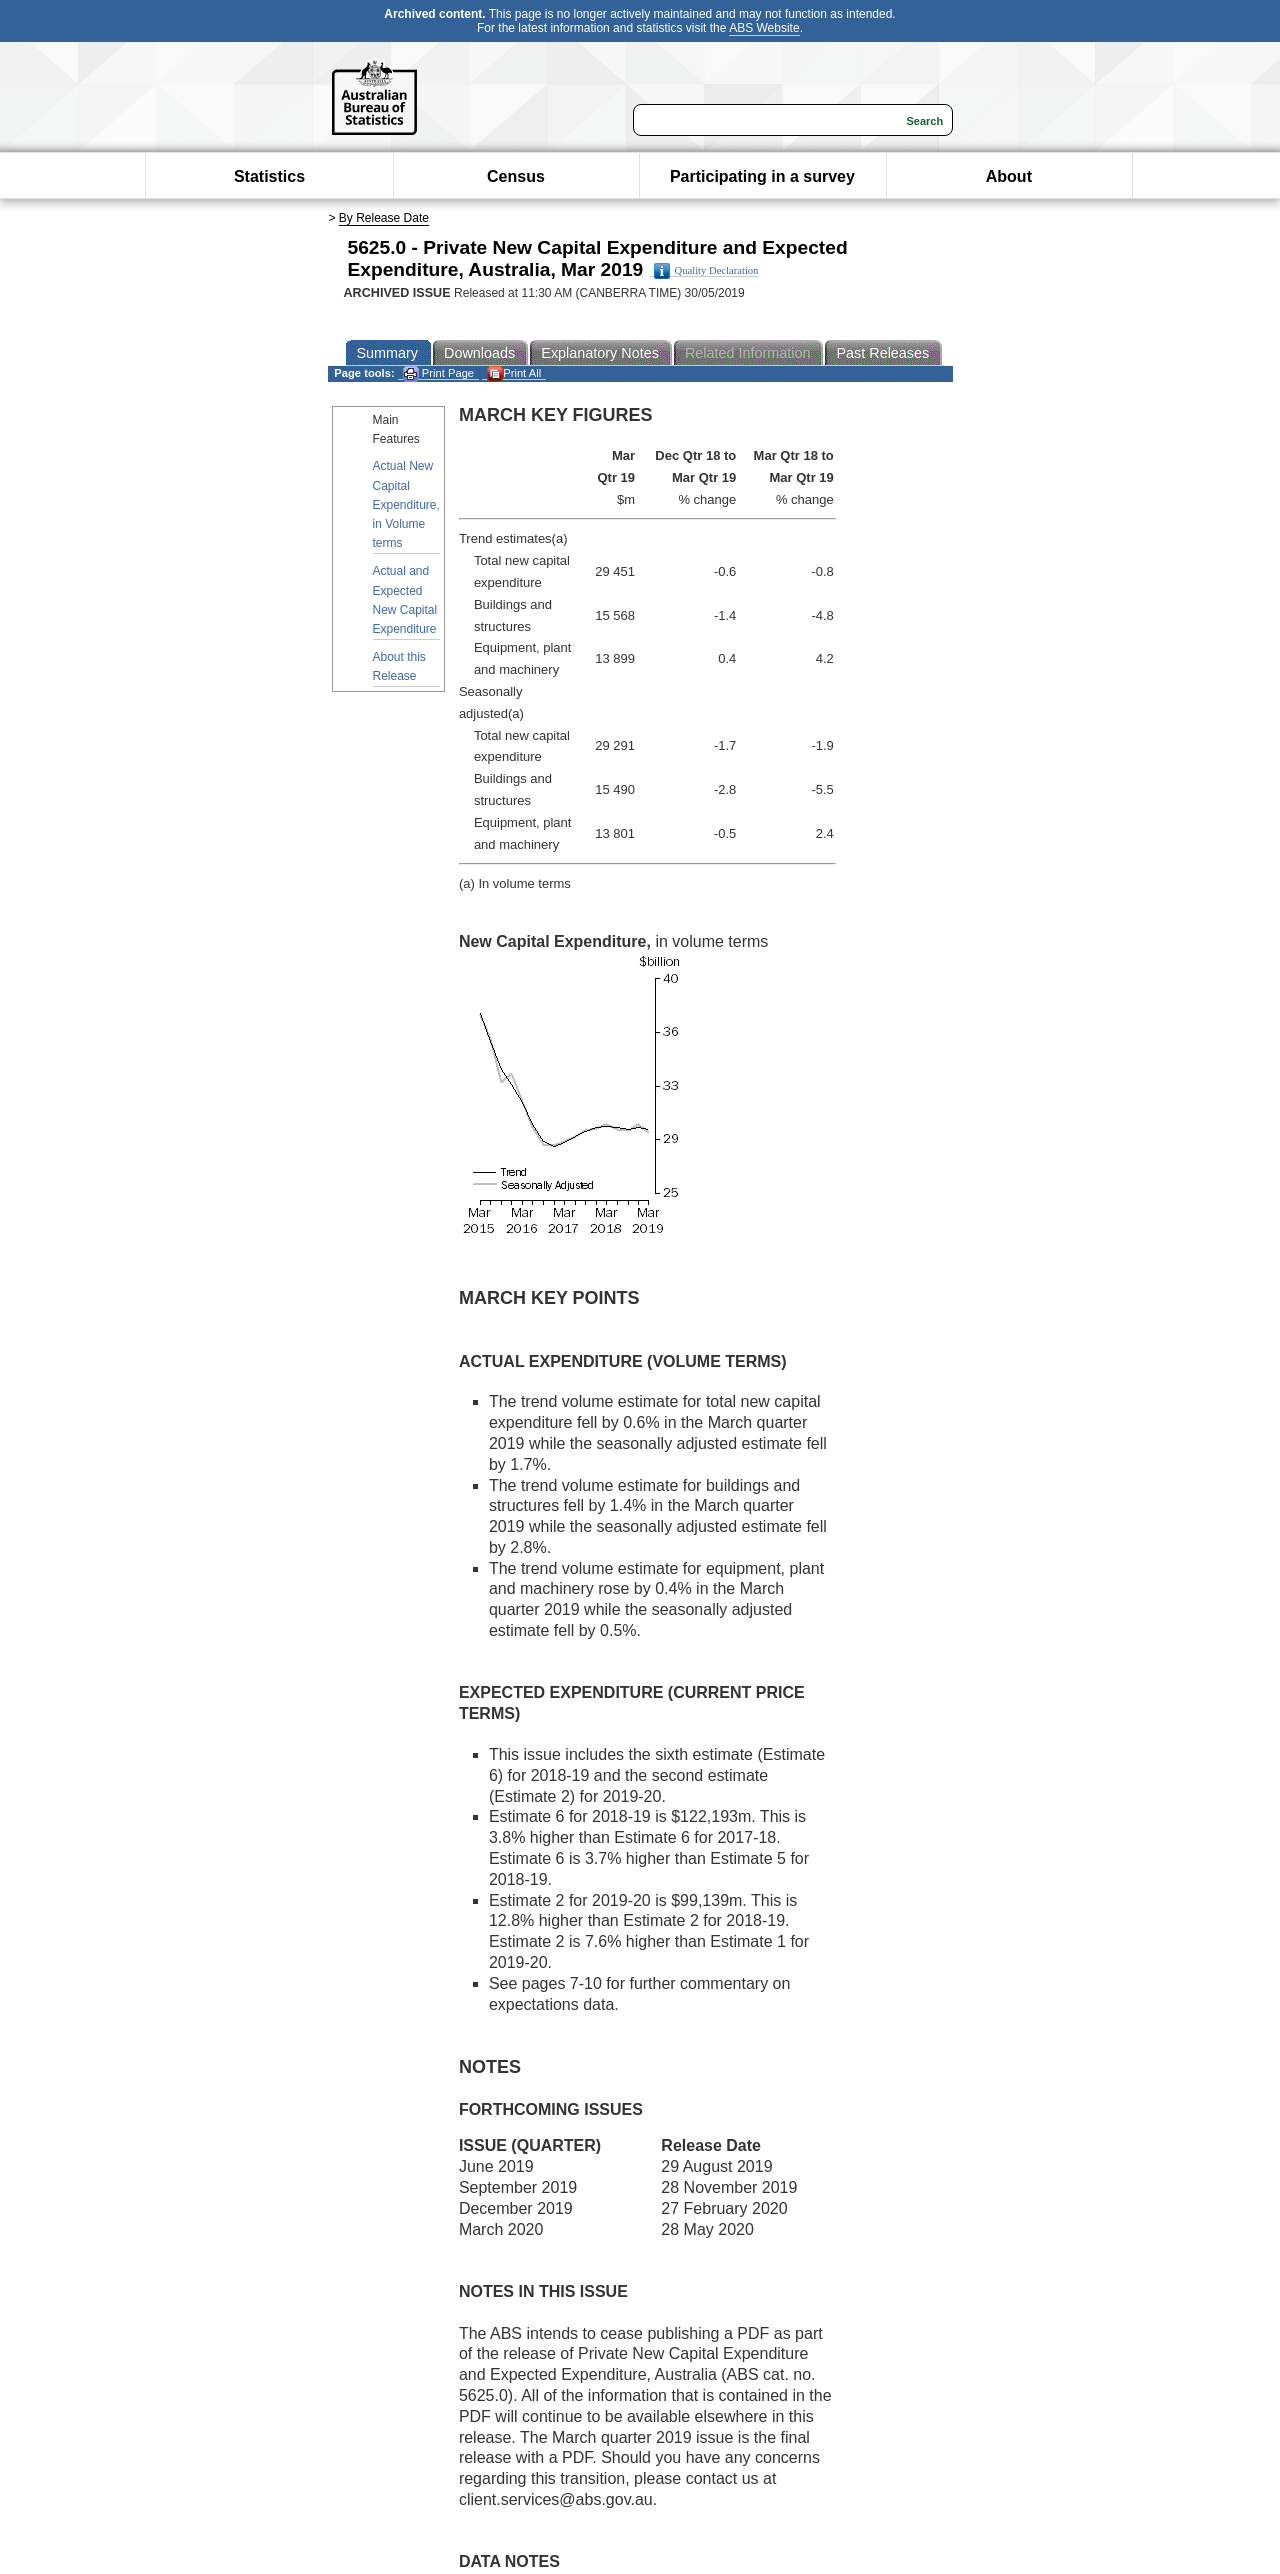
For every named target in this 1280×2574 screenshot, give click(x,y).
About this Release (399, 666)
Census (516, 176)
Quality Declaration (706, 271)
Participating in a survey (762, 176)
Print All (514, 373)
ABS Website (764, 28)
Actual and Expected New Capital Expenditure (405, 600)
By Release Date (384, 218)
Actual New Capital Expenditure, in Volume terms (406, 504)
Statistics (269, 176)
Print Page (438, 373)
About (1009, 176)
